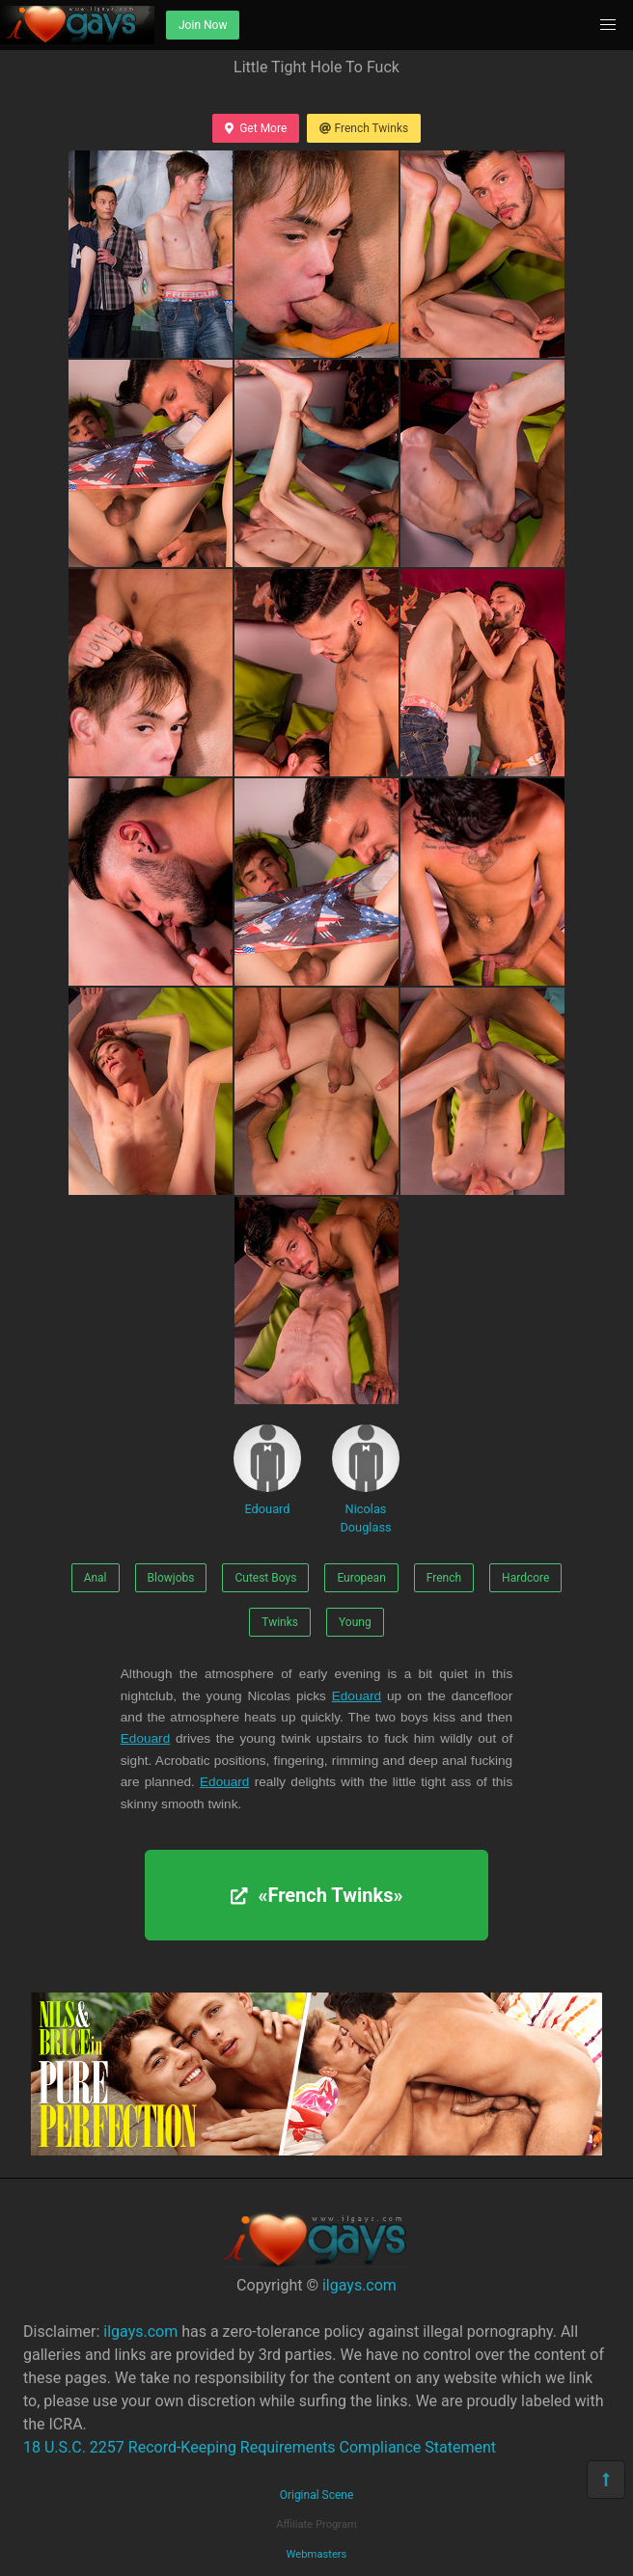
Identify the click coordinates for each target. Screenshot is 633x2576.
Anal (95, 1578)
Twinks (279, 1622)
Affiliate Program (316, 2524)
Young (355, 1622)
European (361, 1578)
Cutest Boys (265, 1578)
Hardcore (525, 1578)
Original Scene (317, 2495)
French (444, 1578)
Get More (256, 128)
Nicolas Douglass (365, 1479)
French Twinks (363, 128)
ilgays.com (359, 2285)
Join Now (203, 25)
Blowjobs (171, 1578)
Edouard (267, 1470)
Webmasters (317, 2554)
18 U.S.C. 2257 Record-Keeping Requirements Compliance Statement (259, 2447)
